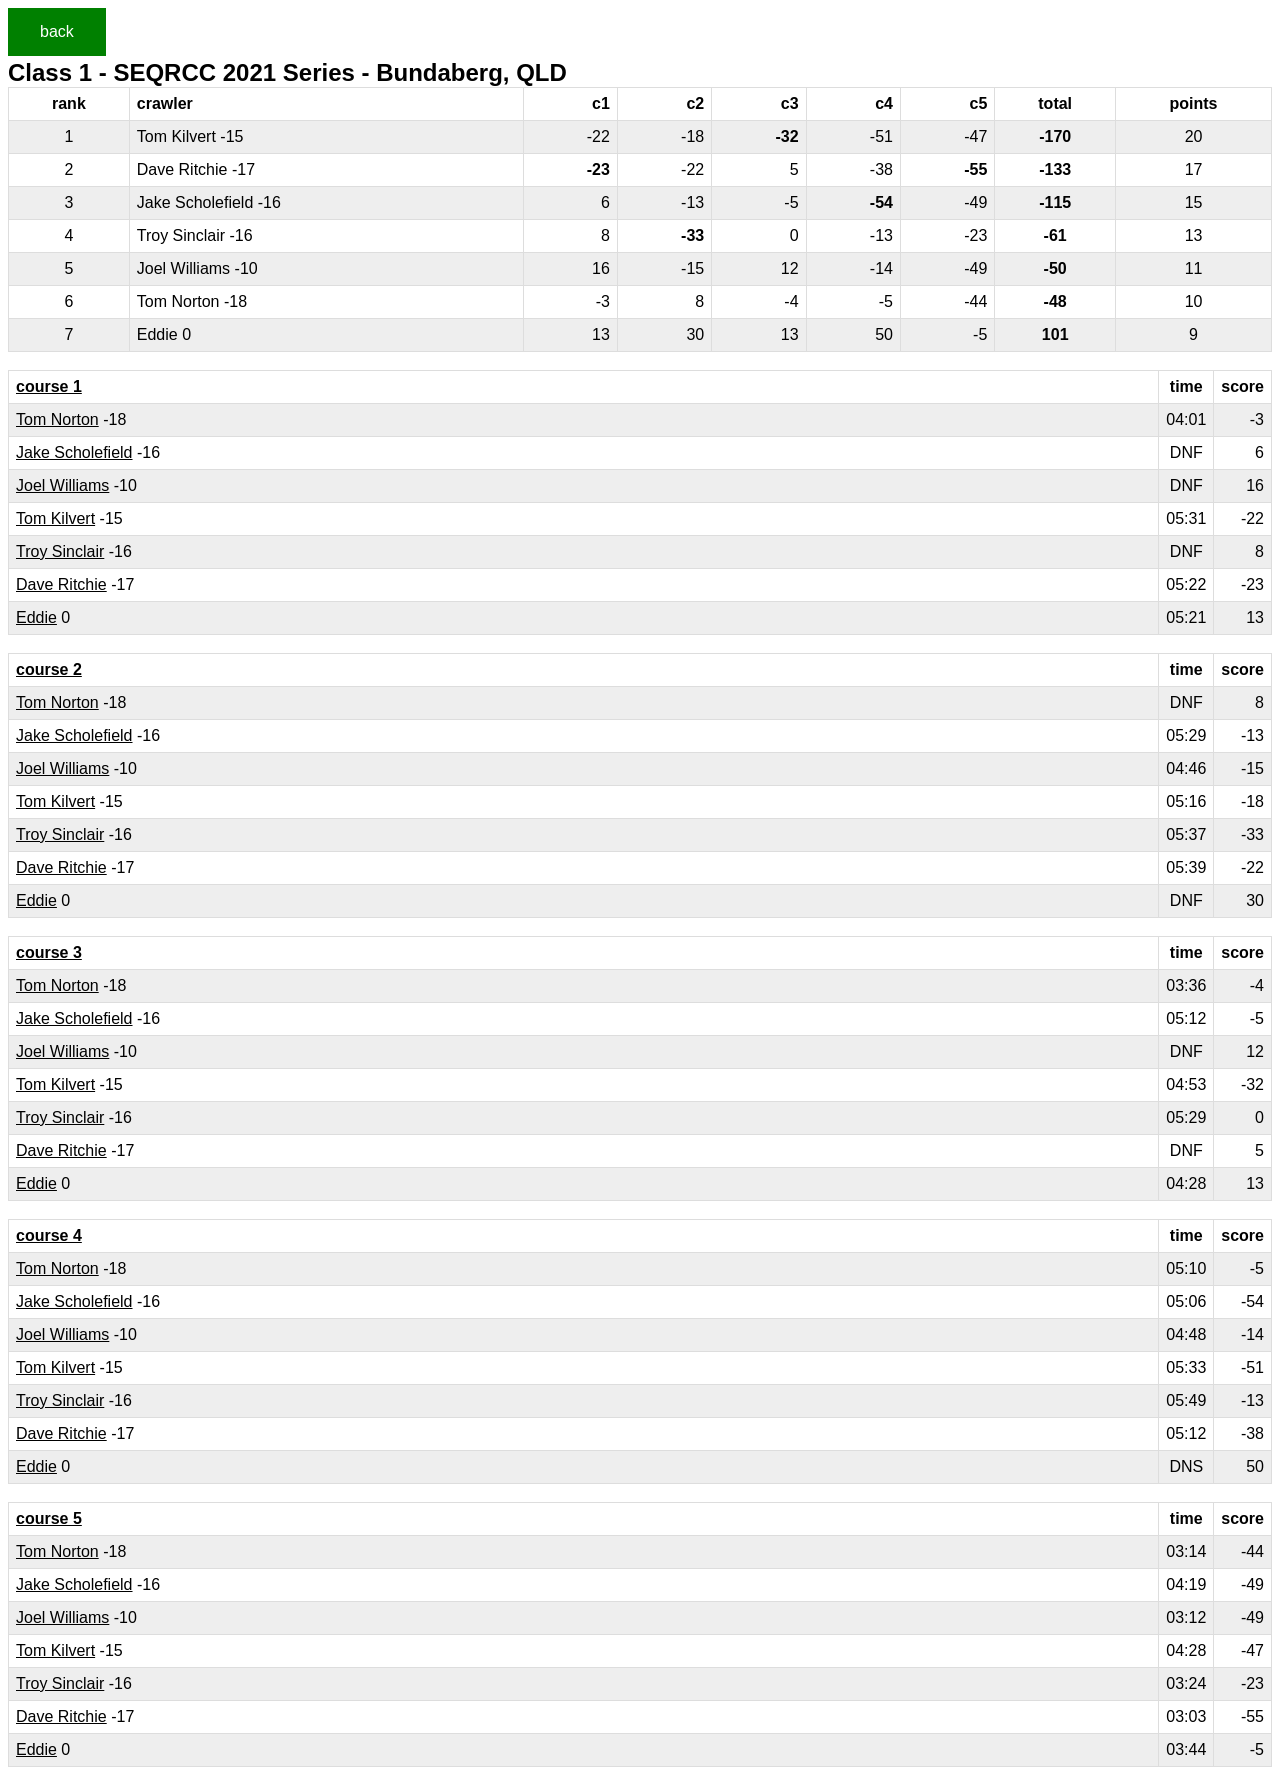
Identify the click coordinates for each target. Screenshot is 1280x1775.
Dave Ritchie (61, 584)
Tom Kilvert (55, 518)
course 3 (49, 952)
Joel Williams (62, 485)
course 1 (49, 386)
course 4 (49, 1235)
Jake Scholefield (74, 452)
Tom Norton (57, 419)
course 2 (49, 669)
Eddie (36, 617)
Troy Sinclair (60, 551)
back (57, 31)
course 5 (49, 1518)
